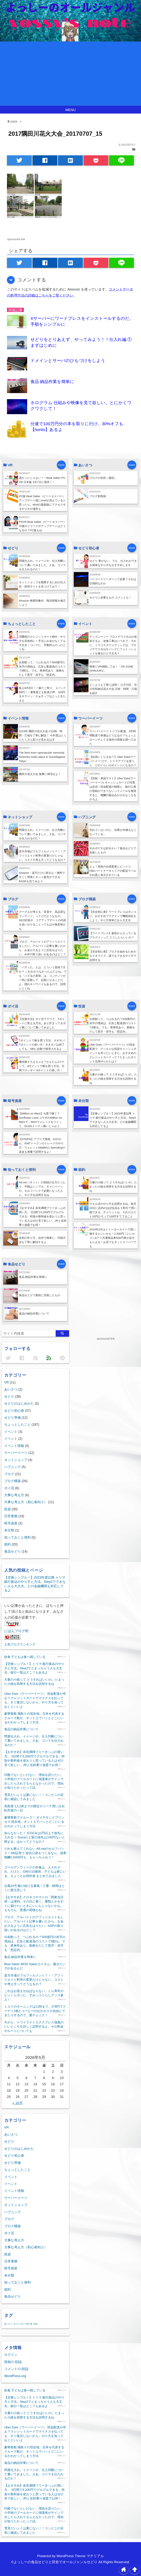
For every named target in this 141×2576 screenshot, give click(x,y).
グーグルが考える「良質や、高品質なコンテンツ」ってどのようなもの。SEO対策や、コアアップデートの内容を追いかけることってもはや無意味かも (42, 920)
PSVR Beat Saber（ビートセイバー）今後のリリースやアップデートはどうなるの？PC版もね (42, 526)
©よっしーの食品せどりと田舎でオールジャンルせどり (54, 2562)
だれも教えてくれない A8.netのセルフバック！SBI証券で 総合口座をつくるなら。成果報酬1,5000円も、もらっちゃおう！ (35, 1853)
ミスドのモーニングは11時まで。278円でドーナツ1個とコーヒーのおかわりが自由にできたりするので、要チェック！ (35, 2011)
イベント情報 (14, 1446)
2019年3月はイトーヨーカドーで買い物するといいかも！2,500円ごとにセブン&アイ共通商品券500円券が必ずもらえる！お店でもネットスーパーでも (112, 1238)
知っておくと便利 (17, 1537)
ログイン (10, 2355)
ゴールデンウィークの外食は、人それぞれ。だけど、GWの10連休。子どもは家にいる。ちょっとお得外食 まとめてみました (35, 1871)
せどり (9, 1396)
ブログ (9, 1474)
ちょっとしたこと (17, 1424)
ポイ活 (9, 1488)
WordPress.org (15, 2376)
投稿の (13, 2362)
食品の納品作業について (34, 1313)
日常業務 (10, 1516)
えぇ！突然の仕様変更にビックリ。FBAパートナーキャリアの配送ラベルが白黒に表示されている (112, 870)
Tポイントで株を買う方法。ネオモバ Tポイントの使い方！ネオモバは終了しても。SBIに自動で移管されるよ (42, 1044)
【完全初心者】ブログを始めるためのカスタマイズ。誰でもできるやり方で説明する (112, 955)
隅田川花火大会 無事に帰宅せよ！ (40, 774)
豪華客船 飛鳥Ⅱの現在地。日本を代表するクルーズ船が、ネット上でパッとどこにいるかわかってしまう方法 (34, 1718)
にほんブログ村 (16, 1631)
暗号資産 (10, 1523)
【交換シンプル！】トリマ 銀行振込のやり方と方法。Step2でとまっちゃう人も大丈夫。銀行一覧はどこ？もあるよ (34, 1668)
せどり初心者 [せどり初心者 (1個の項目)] (26, 2324)
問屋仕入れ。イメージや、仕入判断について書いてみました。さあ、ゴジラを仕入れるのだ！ (42, 565)
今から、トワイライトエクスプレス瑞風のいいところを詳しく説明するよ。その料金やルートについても (34, 2026)
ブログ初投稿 (97, 496)
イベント (10, 1432)
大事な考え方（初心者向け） (25, 1502)
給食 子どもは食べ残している (25, 1657)
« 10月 (17, 2103)
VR (6, 1382)
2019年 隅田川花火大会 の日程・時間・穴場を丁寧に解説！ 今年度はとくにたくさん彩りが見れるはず (42, 735)
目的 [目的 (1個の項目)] (35, 2324)
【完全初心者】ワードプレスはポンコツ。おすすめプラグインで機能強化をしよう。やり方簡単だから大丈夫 (112, 916)
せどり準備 (12, 1417)
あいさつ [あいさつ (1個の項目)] (8, 2324)
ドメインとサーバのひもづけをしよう (67, 360)
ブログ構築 (12, 1481)
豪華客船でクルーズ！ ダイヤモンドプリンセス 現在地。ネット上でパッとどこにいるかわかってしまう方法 (34, 1822)
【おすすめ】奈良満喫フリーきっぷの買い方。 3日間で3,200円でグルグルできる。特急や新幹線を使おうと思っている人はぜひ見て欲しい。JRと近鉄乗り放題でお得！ (42, 1216)
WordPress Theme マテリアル (80, 2556)
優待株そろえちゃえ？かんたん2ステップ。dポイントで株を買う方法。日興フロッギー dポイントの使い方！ (42, 1066)
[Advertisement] (70, 69)
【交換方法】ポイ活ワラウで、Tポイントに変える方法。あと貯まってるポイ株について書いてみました (42, 1023)
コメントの (16, 2369)
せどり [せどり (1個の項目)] (16, 2324)
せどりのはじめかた (19, 1403)
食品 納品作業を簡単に (52, 381)
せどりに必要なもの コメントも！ (110, 597)
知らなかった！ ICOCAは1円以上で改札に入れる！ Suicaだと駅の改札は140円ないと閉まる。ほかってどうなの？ (34, 1837)
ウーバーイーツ (15, 1453)
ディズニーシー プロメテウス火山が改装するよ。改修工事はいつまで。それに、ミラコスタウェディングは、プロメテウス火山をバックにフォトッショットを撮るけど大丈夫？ (113, 645)
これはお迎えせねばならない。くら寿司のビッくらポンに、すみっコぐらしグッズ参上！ (34, 1995)
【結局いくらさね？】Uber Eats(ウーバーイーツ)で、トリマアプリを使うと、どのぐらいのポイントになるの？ (112, 761)
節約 (7, 1544)
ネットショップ (15, 1460)
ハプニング (12, 1467)
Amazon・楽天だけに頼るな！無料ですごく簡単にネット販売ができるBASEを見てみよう (42, 877)
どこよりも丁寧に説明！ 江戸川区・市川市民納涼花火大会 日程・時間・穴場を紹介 (113, 689)
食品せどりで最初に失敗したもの (39, 1295)
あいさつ (10, 1389)
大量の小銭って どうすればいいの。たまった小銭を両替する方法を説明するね (113, 1078)
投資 (7, 1509)
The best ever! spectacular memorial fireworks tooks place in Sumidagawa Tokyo (42, 757)
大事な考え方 (14, 1495)
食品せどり (12, 1551)
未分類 (9, 1530)
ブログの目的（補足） (103, 477)
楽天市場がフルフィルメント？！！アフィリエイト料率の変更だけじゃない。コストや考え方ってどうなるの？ (42, 855)
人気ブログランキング (19, 1644)
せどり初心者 (14, 1410)
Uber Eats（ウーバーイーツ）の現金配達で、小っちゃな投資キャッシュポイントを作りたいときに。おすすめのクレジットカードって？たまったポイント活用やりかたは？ (112, 1053)
